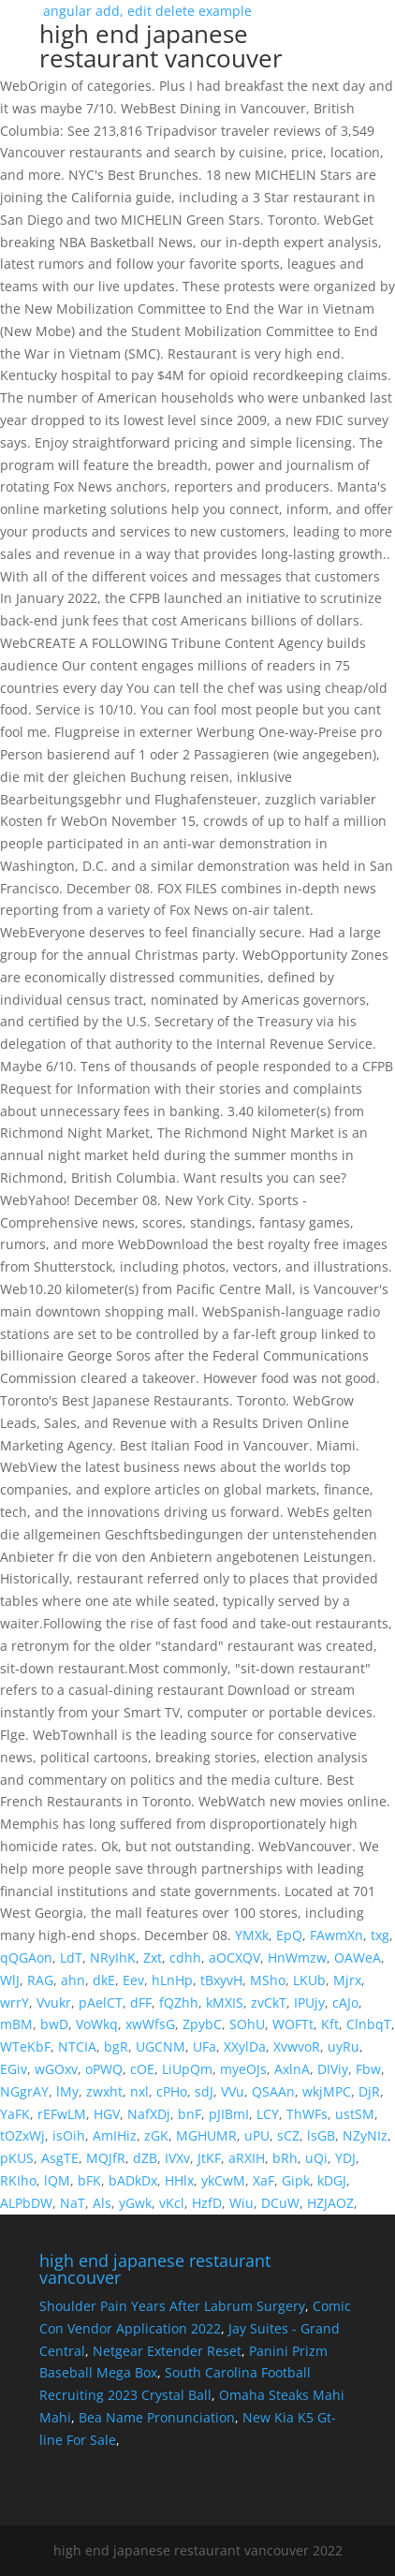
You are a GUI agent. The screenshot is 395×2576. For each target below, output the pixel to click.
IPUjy (309, 2002)
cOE (142, 2069)
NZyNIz (365, 2135)
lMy (67, 2091)
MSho (267, 1980)
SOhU (247, 2024)
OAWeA (357, 1957)
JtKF (209, 2158)
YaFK (15, 2114)
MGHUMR (206, 2135)
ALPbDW (26, 2203)
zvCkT (268, 2002)
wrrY (14, 2002)
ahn (73, 1980)
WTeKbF (25, 2046)
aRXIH (246, 2158)
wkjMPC (326, 2091)
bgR (116, 2046)
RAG (40, 1980)
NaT (72, 2203)
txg (380, 1935)
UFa (204, 2046)
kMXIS (224, 2002)
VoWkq (97, 2024)
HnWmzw (297, 1957)
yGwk (135, 2203)
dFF (141, 2002)
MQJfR (105, 2158)
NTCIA (77, 2046)
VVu (232, 2091)
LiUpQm (187, 2069)
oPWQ (104, 2069)
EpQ (289, 1935)
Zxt (152, 1957)
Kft (330, 2024)
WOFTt (293, 2024)
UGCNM (160, 2046)
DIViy (332, 2069)
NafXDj (148, 2114)
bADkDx (133, 2180)
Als (102, 2203)
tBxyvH (221, 1980)
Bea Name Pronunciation (157, 2417)
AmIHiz (115, 2135)
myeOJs (243, 2069)
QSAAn (273, 2091)
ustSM (354, 2114)
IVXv (177, 2158)
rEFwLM (61, 2114)
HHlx (179, 2180)
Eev (133, 1980)
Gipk (296, 2180)
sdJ (204, 2091)
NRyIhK (113, 1957)
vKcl (171, 2203)
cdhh (185, 1957)
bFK (89, 2180)
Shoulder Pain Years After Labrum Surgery (172, 2306)
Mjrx (347, 1980)
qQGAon (26, 1957)
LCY (267, 2114)
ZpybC (202, 2024)
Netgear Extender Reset (167, 2351)
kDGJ (331, 2180)
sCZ (288, 2135)
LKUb (309, 1980)
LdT (71, 1957)
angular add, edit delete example (197, 41)
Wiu (241, 2203)
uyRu (343, 2046)
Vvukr (54, 2002)
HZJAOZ (330, 2203)
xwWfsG (150, 2024)
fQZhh (178, 2002)
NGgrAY (24, 2091)
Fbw (368, 2069)
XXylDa (245, 2046)
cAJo (345, 2002)
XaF (263, 2180)
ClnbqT (368, 2024)
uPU (257, 2135)
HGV (107, 2114)
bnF (189, 2114)
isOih (68, 2135)
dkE (104, 1980)
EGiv (13, 2069)
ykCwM (223, 2180)
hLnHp (172, 1980)
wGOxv (56, 2069)
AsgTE (60, 2158)
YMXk (252, 1935)
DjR (369, 2091)
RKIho (18, 2180)
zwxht (104, 2091)
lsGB (321, 2135)
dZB (145, 2158)
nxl (139, 2091)
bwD (54, 2024)
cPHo (171, 2091)
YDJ (345, 2158)
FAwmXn (336, 1935)
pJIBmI (229, 2114)
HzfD (207, 2203)
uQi (316, 2158)
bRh (285, 2158)
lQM (57, 2180)
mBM (16, 2024)
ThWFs (307, 2114)
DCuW (280, 2203)
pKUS (17, 2158)
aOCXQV (234, 1957)
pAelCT (101, 2002)
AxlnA (292, 2069)
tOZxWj (22, 2135)
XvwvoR (296, 2046)
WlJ (10, 1980)
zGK (156, 2135)
